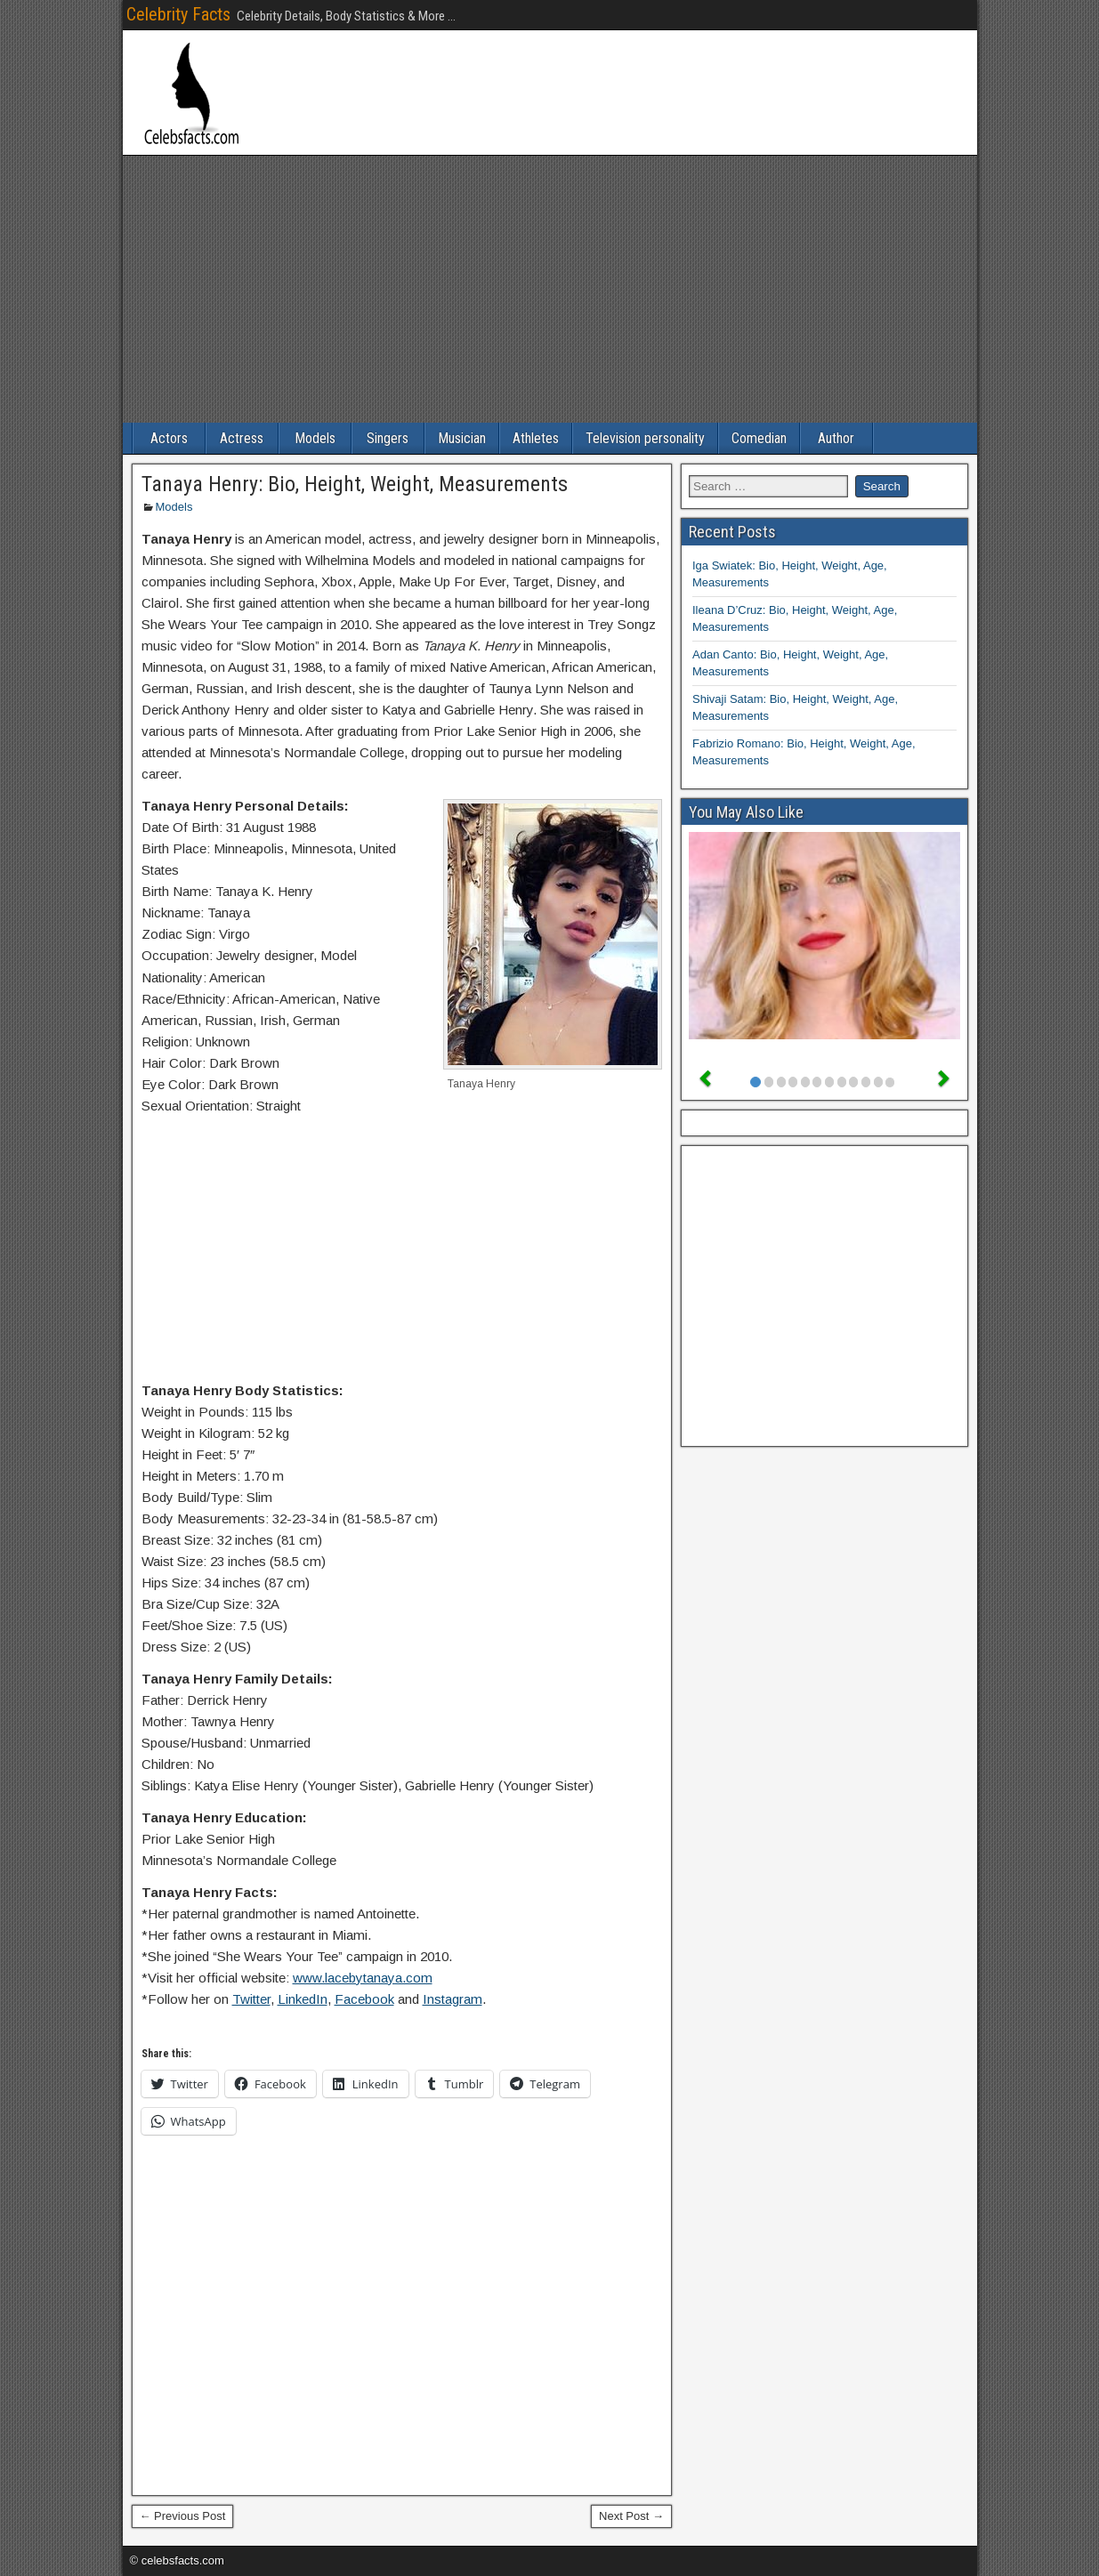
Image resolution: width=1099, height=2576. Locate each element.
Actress (241, 438)
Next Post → (631, 2516)
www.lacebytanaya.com (362, 1977)
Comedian (759, 438)
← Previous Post (183, 2516)
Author (836, 438)
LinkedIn (302, 1999)
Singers (387, 438)
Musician (462, 438)
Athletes (536, 438)
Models (315, 438)
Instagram (452, 1999)
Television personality (645, 438)
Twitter (251, 1999)
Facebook (364, 1999)
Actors (169, 438)
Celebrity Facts (178, 14)
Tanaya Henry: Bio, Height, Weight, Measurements (354, 484)
